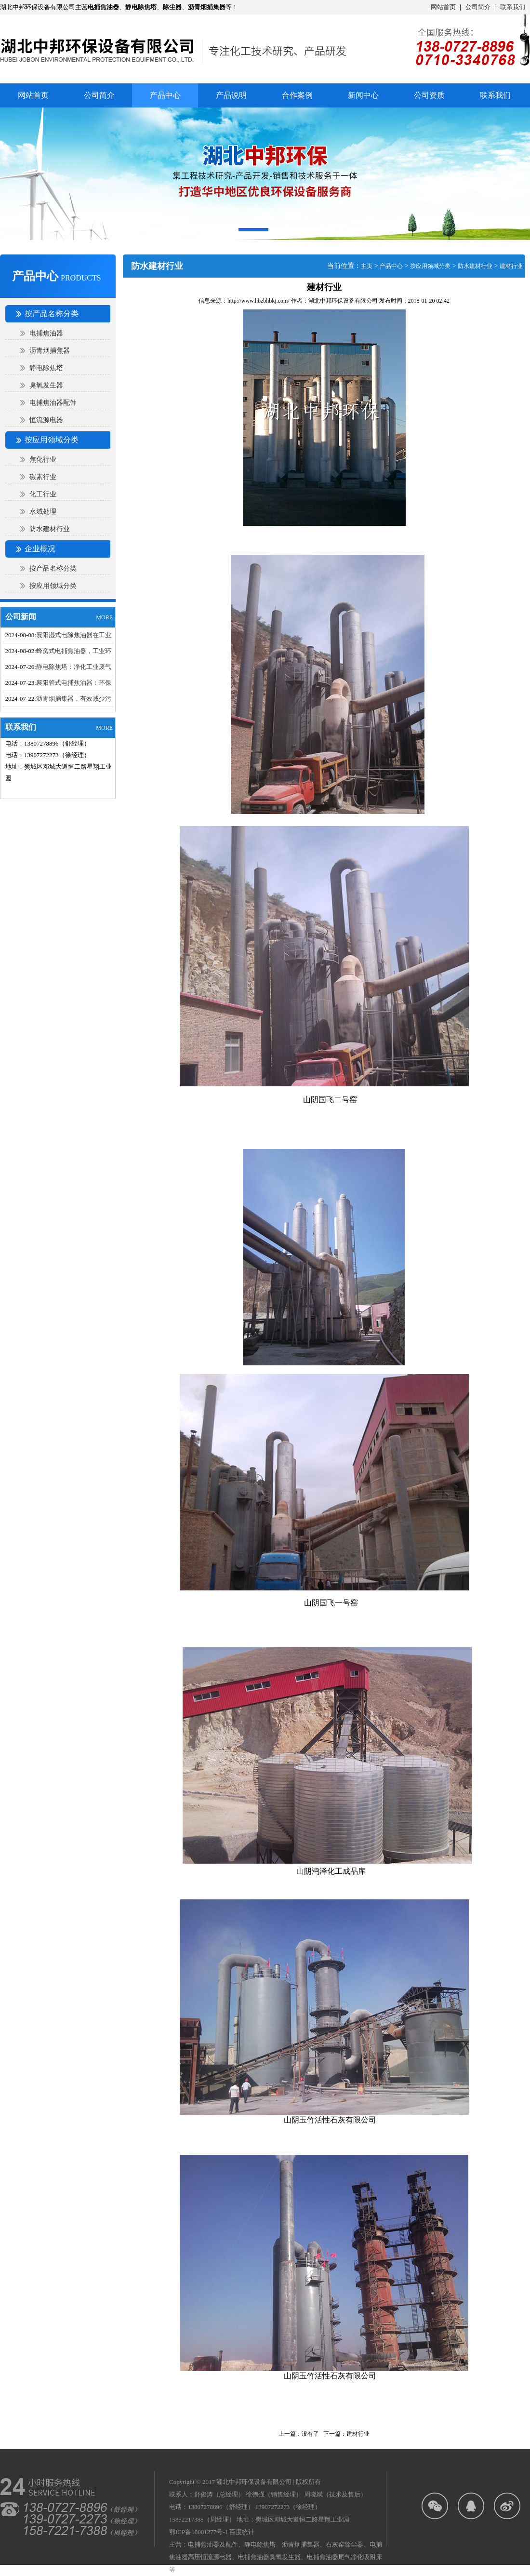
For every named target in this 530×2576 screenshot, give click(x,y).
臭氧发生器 (46, 385)
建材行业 (511, 266)
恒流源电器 (46, 420)
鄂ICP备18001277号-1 (198, 2532)
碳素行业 (42, 476)
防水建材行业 (49, 529)
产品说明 (231, 95)
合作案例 (297, 95)
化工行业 (42, 494)
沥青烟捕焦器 (49, 350)
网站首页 (443, 7)
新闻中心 (363, 95)
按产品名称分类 (53, 568)
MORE (104, 617)
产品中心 (391, 266)
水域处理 (42, 511)
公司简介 (477, 7)
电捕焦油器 (46, 333)
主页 (366, 266)
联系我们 (512, 7)
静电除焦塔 (46, 368)
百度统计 (241, 2532)
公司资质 (429, 95)
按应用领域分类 (53, 585)
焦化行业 (42, 459)
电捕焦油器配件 (53, 402)
